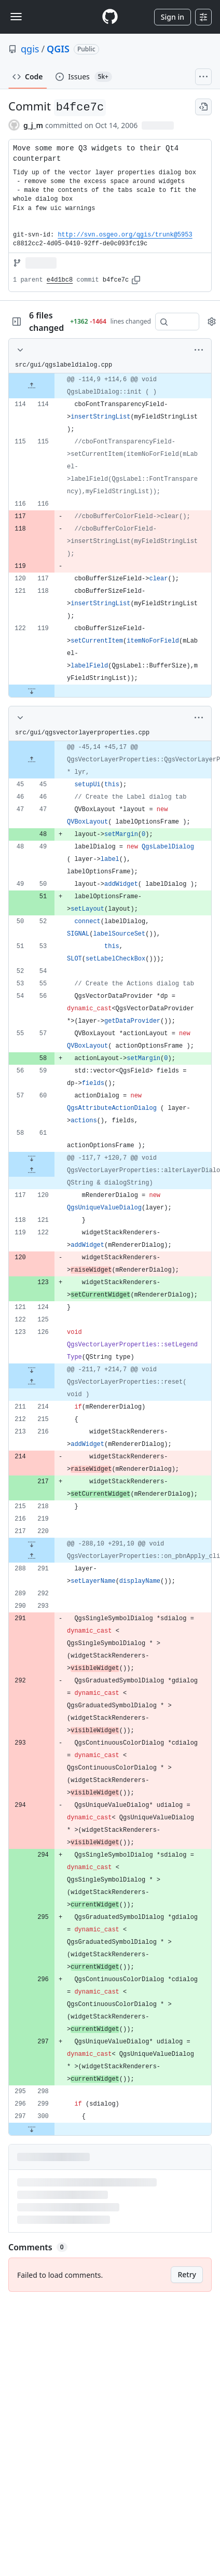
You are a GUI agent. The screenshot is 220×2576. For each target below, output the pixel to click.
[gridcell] (110, 385)
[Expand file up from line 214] (31, 1382)
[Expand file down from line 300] (31, 2129)
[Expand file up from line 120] (31, 1170)
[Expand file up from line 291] (31, 1556)
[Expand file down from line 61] (31, 1158)
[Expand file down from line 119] (31, 691)
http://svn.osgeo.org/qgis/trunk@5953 (125, 235)
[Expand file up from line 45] (31, 759)
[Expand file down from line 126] (31, 1369)
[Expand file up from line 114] (31, 385)
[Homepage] (110, 16)
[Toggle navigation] (16, 16)
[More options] (198, 350)
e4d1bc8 (60, 280)
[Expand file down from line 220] (31, 1544)
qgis (30, 49)
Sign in (172, 17)
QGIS (58, 49)
